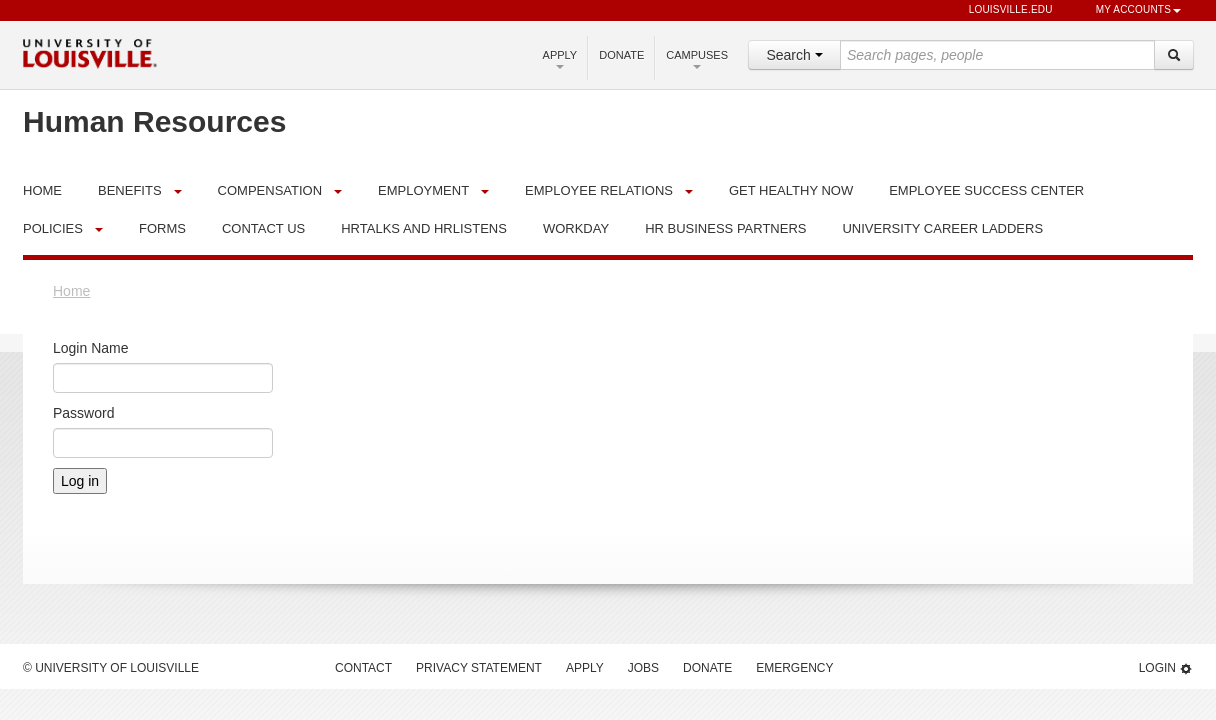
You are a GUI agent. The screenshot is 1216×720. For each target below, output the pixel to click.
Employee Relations (599, 190)
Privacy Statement (479, 668)
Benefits (130, 190)
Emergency (794, 668)
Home (71, 291)
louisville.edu (1001, 11)
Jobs (643, 668)
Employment (423, 190)
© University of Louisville (111, 668)
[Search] (1174, 55)
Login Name (91, 348)
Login (1166, 668)
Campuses (697, 59)
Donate (621, 55)
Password (83, 413)
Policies (53, 228)
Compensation (270, 190)
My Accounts (1129, 11)
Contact (363, 668)
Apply (560, 59)
